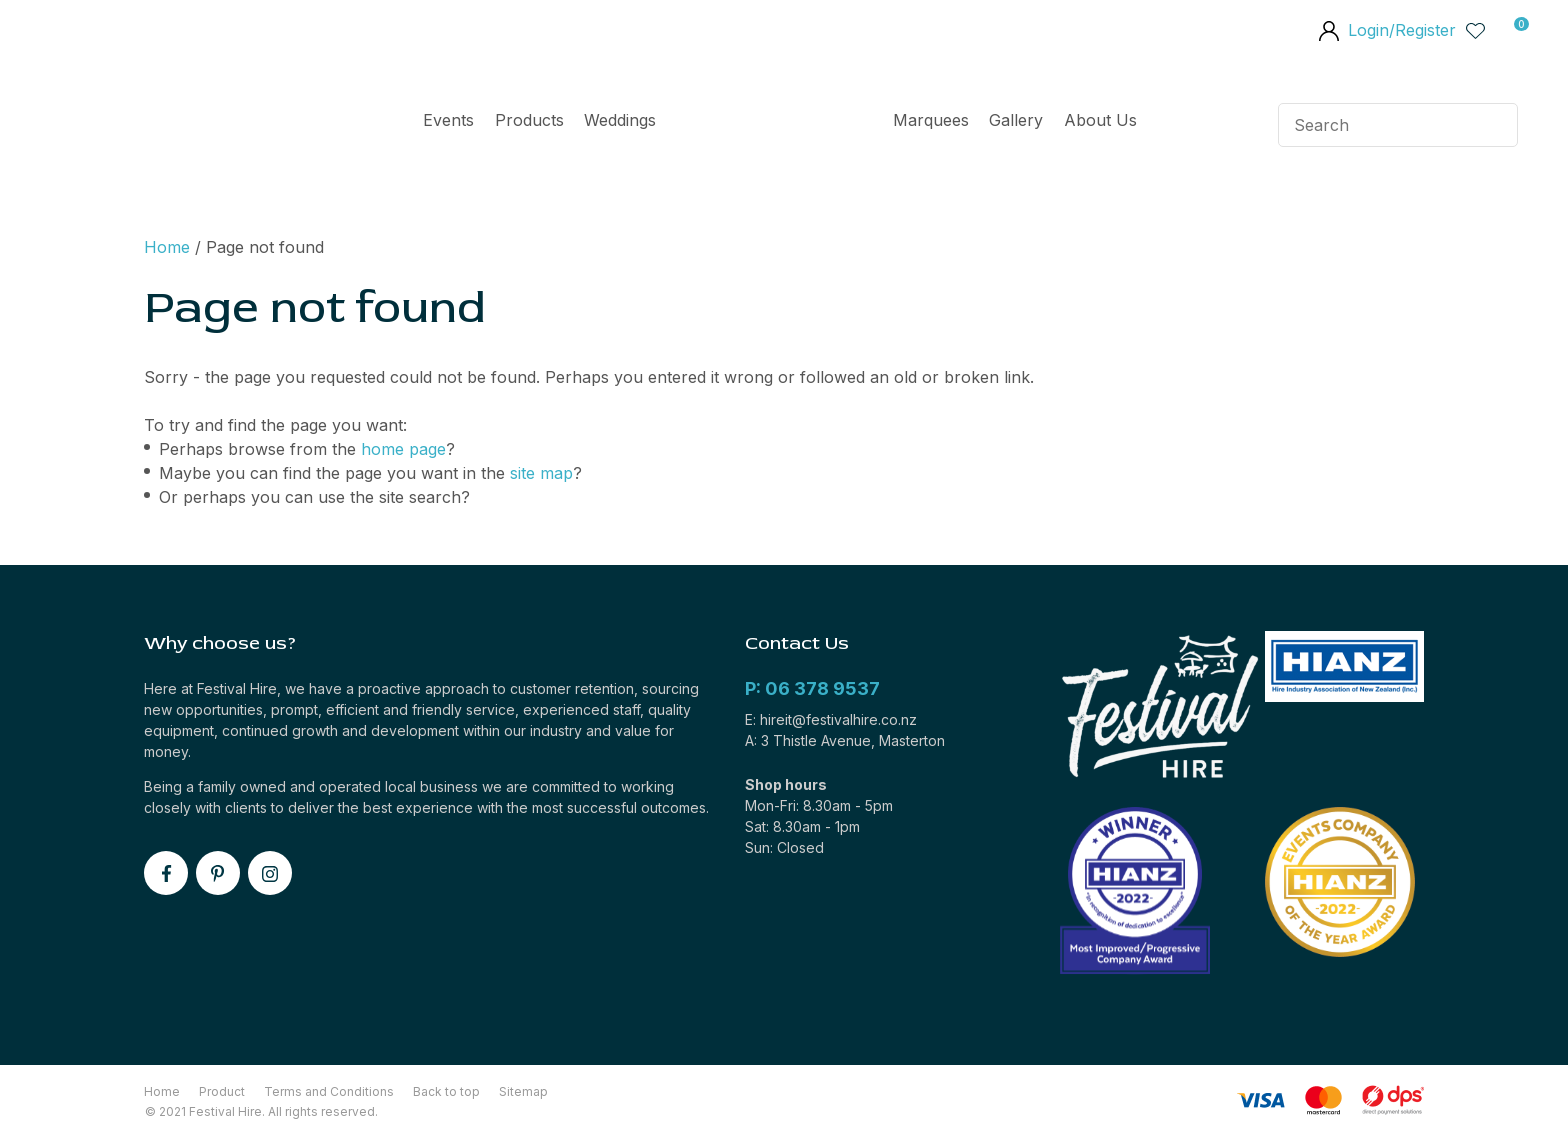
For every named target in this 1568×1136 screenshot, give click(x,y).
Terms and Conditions (329, 1091)
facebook (166, 873)
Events (448, 120)
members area (1328, 33)
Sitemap (523, 1091)
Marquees (931, 120)
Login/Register (1402, 30)
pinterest (218, 873)
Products (529, 120)
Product (222, 1091)
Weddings (620, 120)
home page (403, 449)
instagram (270, 873)
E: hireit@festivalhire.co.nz (831, 719)
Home (774, 125)
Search (1494, 125)
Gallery (1016, 120)
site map (541, 473)
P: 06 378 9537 (812, 688)
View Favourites (1476, 30)
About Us (1100, 120)
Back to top (446, 1091)
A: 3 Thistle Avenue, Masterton (845, 740)
